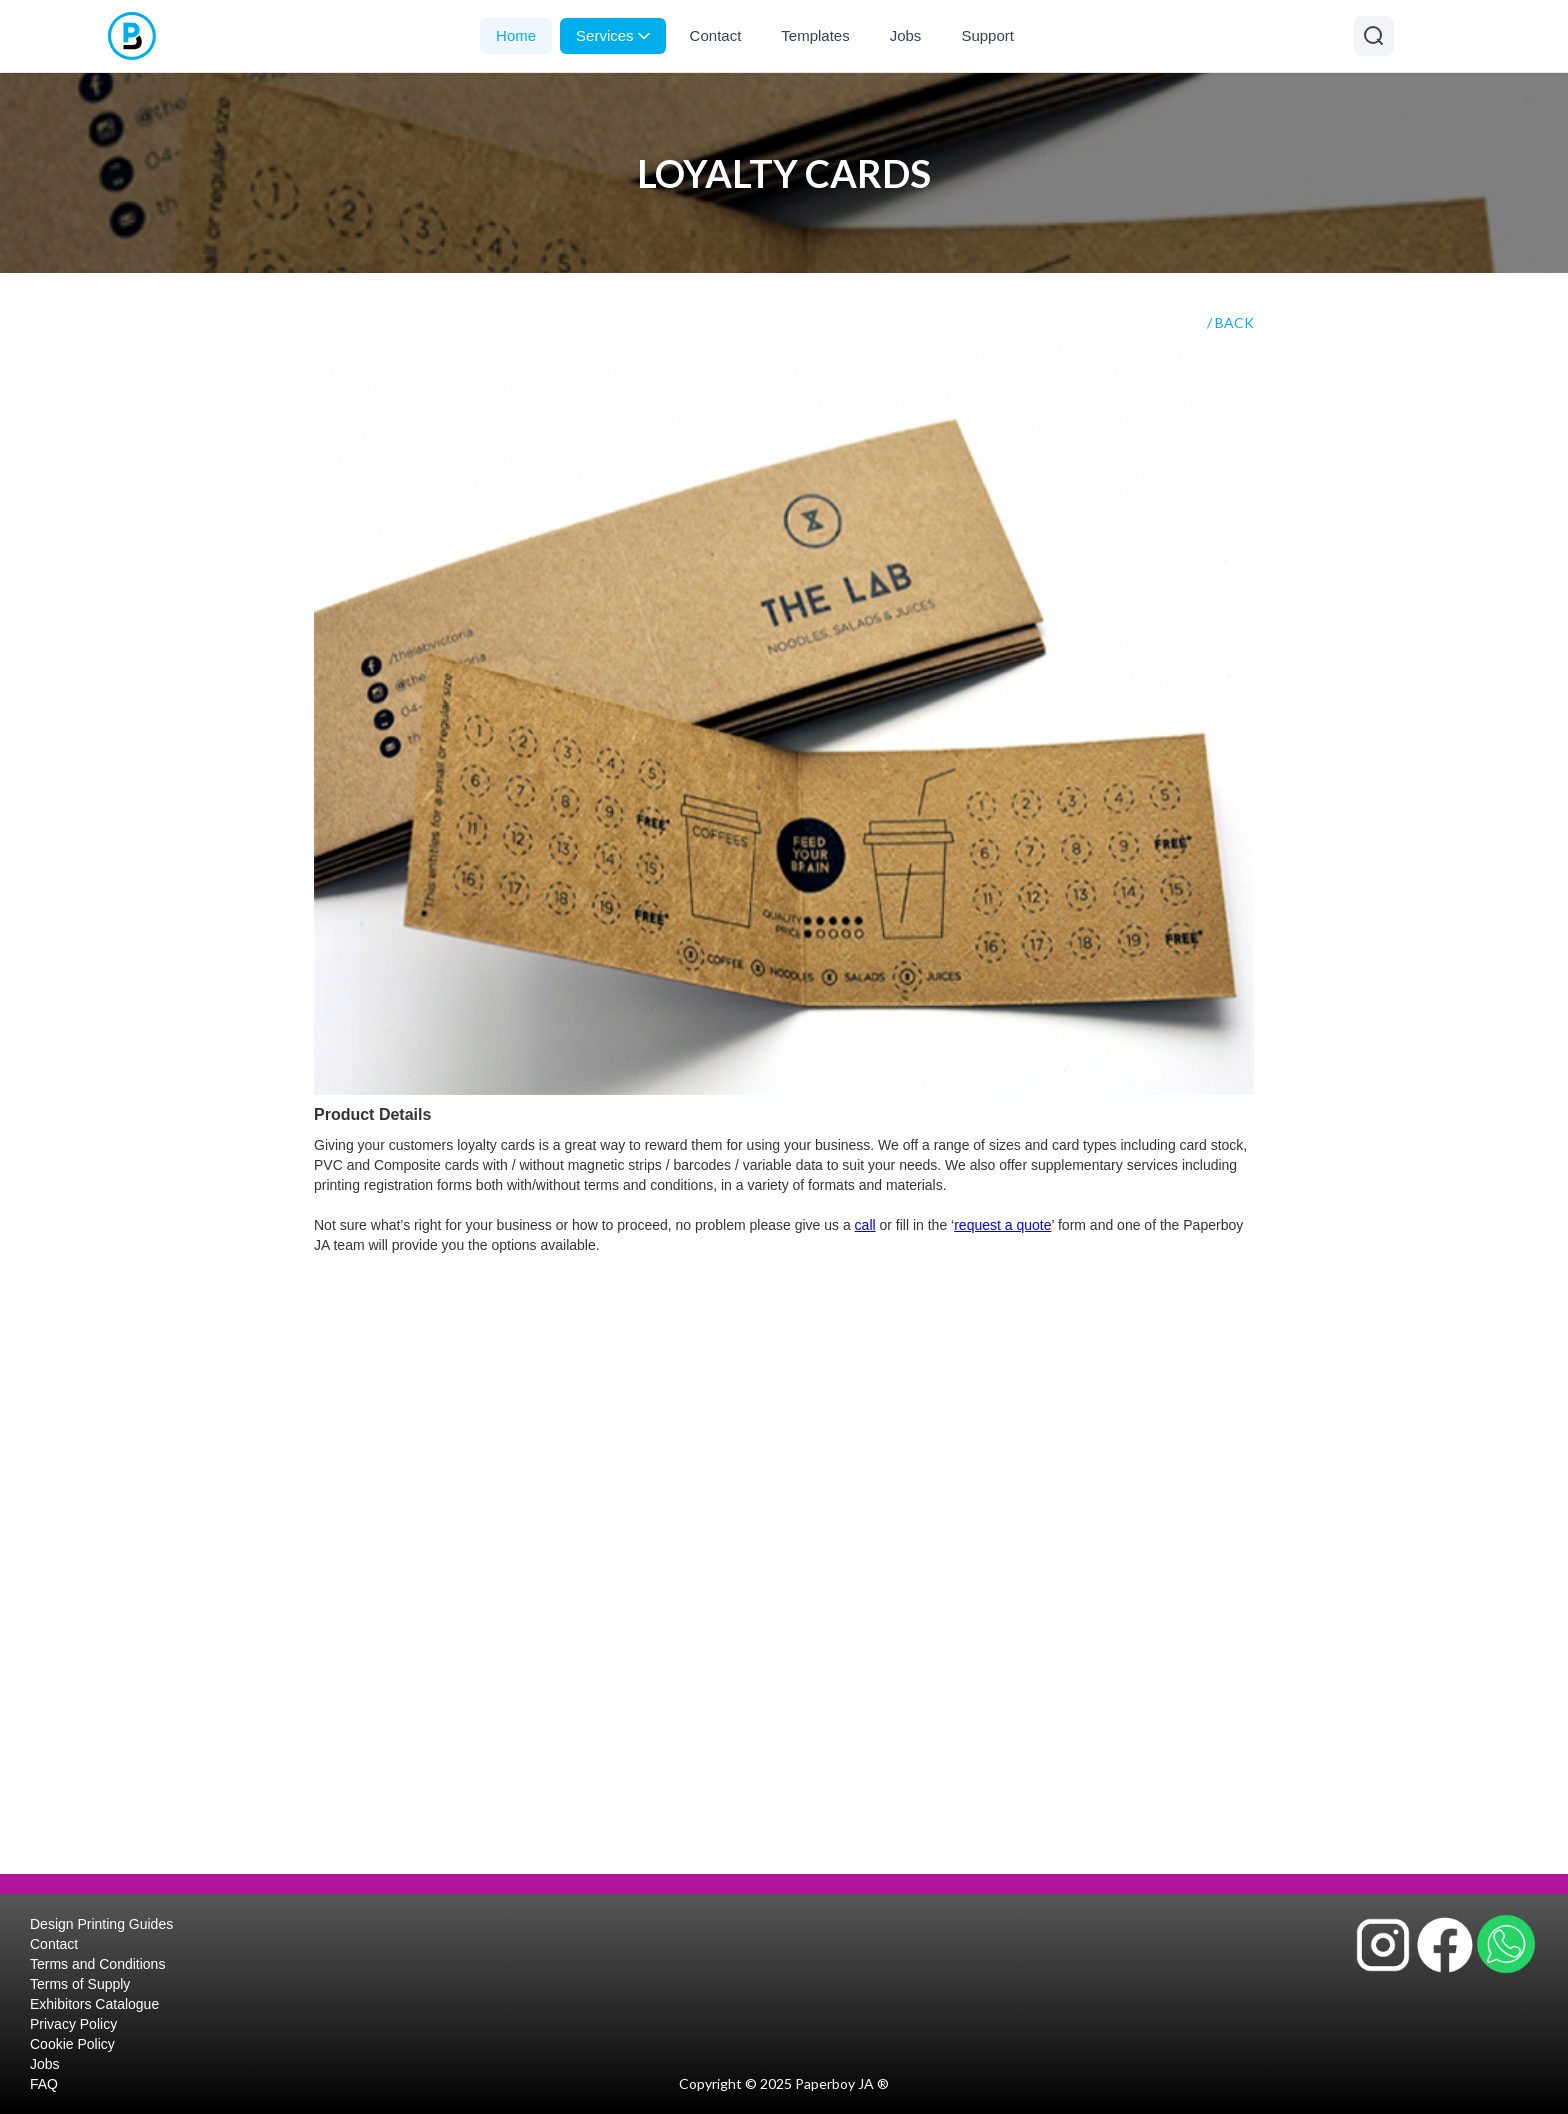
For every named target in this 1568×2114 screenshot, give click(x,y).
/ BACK (1230, 322)
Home (516, 35)
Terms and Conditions (97, 1964)
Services (613, 35)
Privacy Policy (73, 2024)
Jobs (906, 35)
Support (987, 35)
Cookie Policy (72, 2044)
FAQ (44, 2084)
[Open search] (1374, 36)
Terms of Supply (80, 1984)
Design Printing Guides (101, 1924)
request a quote (1002, 1225)
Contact (716, 35)
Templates (815, 35)
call (865, 1225)
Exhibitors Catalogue (94, 2004)
